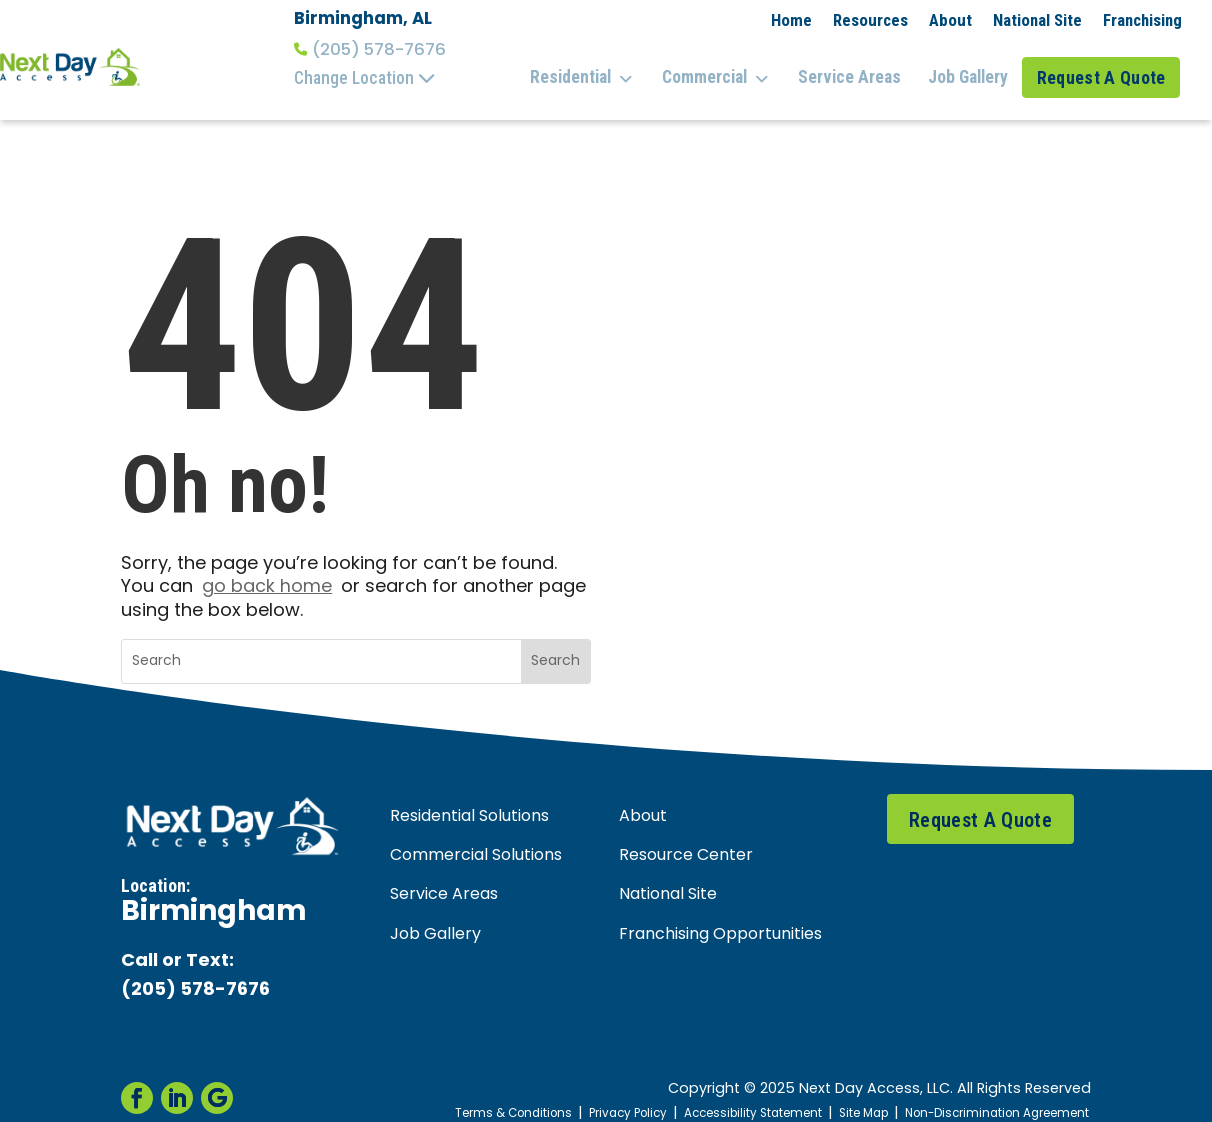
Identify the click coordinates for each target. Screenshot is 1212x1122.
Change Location (365, 78)
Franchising (1142, 20)
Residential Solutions (469, 798)
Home (791, 20)
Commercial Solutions (476, 837)
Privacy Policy (584, 1093)
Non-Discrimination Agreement (987, 1093)
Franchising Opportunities (720, 915)
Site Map (841, 1093)
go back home (267, 568)
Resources (870, 20)
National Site (1037, 20)
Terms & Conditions (459, 1093)
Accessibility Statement (720, 1093)
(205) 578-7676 (370, 50)
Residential (601, 69)
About (950, 20)
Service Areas (856, 68)
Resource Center (686, 837)
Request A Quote (1105, 68)
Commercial (729, 69)
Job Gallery (969, 68)
